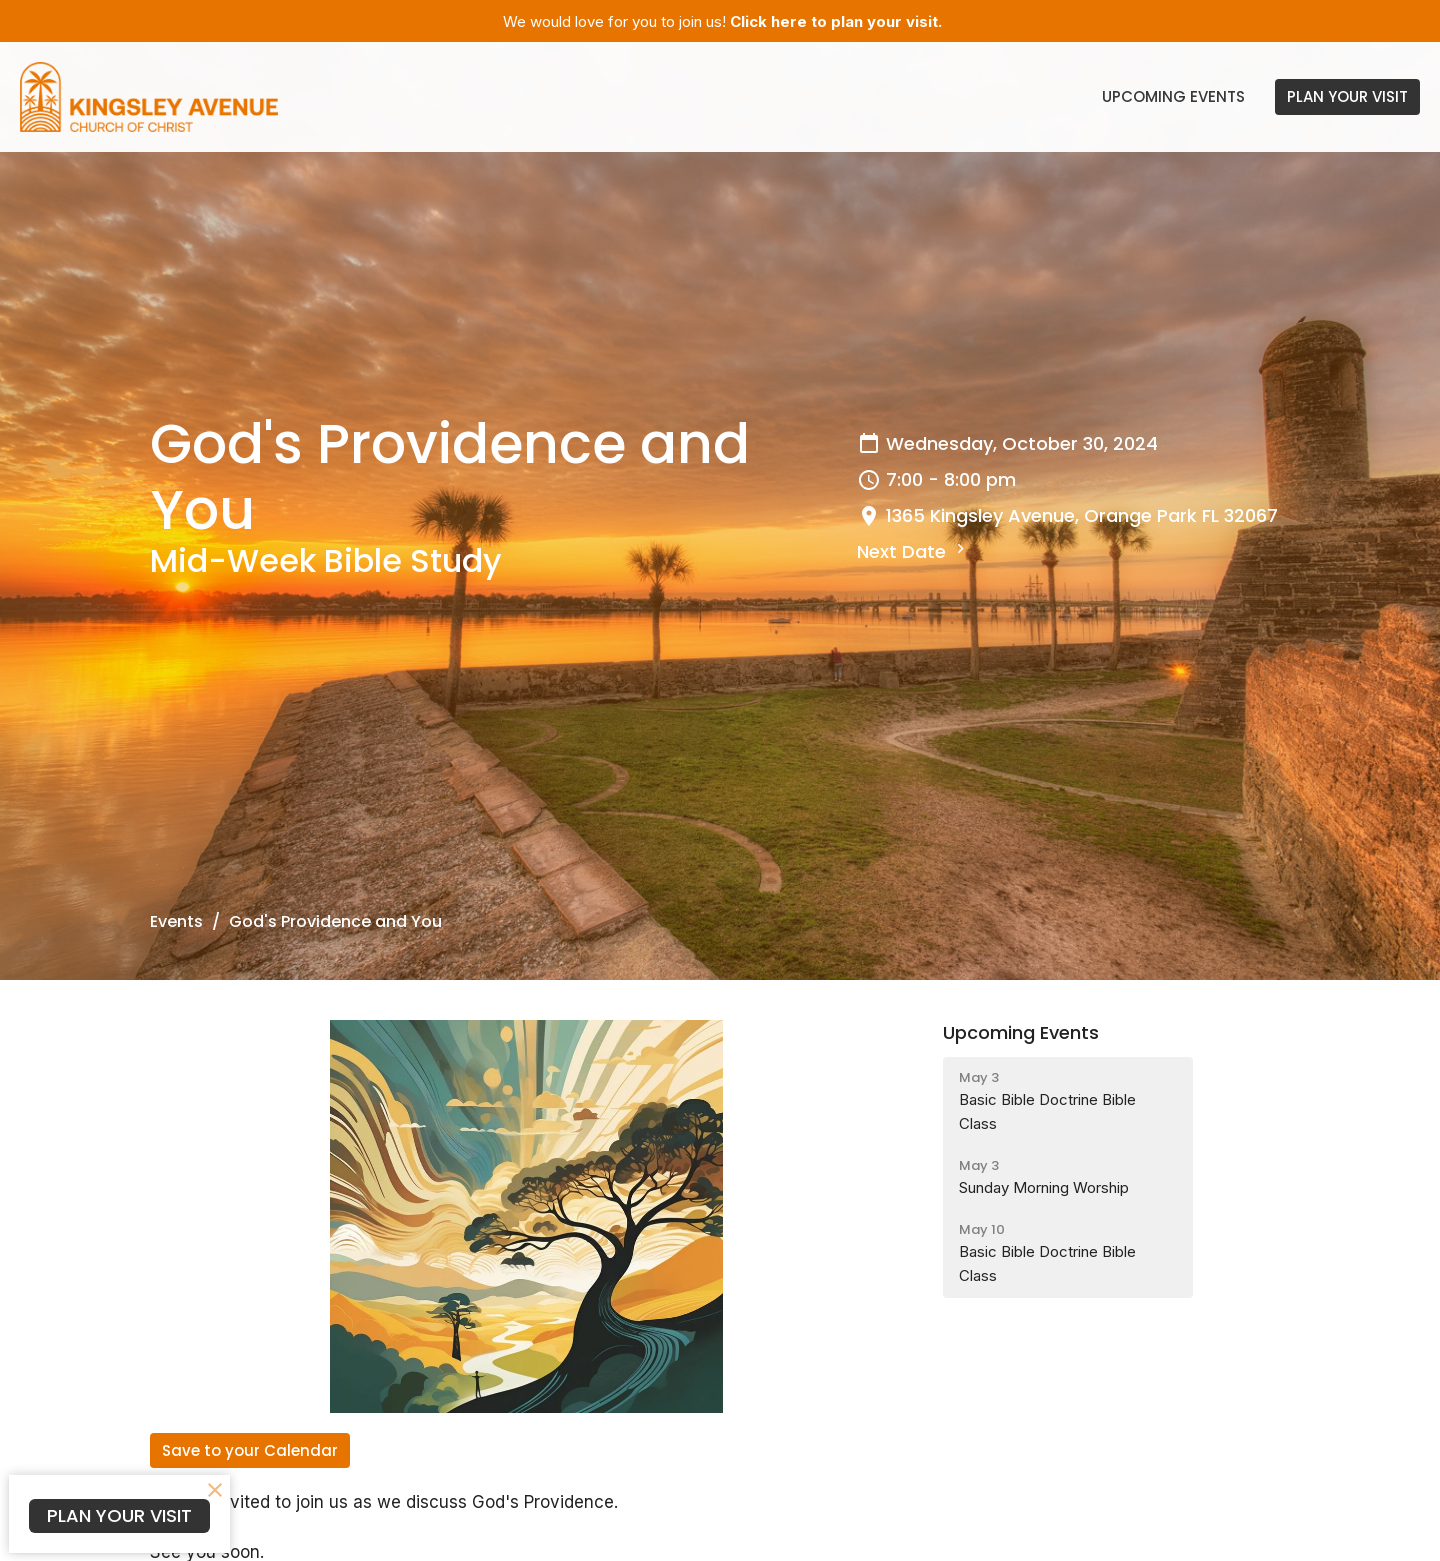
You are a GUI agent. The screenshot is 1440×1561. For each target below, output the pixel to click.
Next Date (913, 551)
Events (176, 921)
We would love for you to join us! (722, 21)
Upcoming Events (1173, 96)
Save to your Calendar (250, 1450)
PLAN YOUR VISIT (1347, 96)
